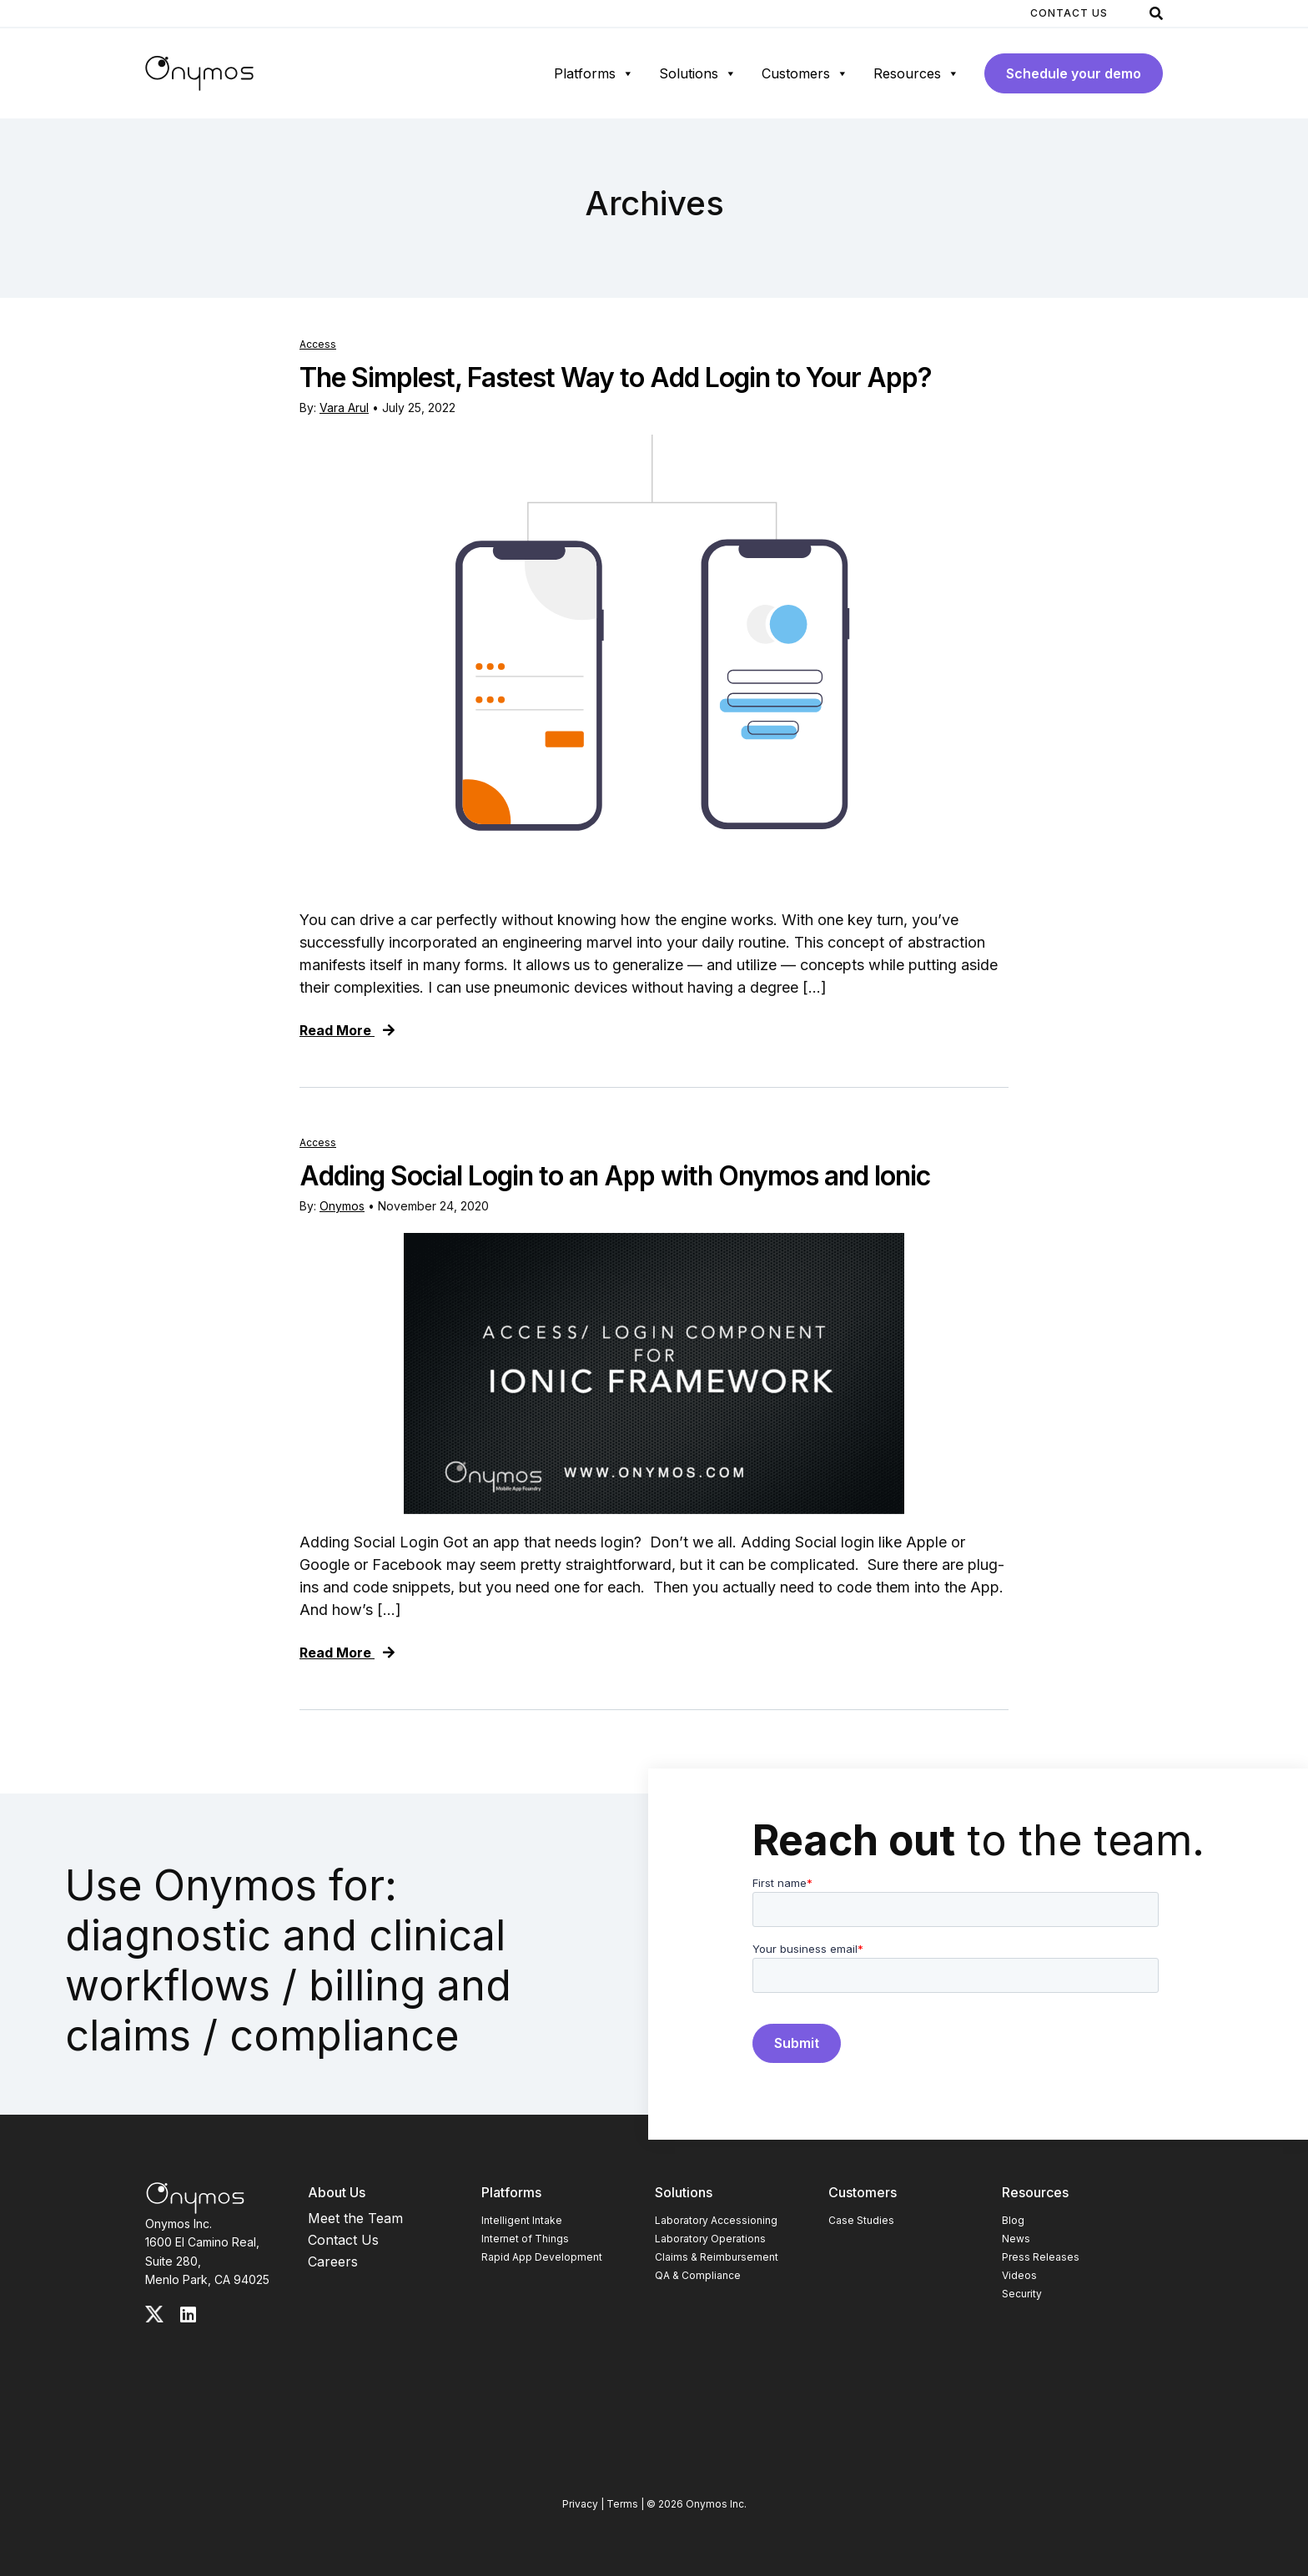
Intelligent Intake (521, 2220)
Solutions (698, 73)
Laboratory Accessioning (716, 2220)
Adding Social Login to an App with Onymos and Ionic (614, 1176)
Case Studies (861, 2220)
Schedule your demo (1073, 73)
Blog (1013, 2220)
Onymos (342, 1206)
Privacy (580, 2504)
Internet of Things (525, 2238)
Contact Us (1069, 13)
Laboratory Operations (710, 2238)
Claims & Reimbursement (716, 2257)
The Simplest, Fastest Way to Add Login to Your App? (615, 377)
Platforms (594, 73)
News (1016, 2238)
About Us (336, 2192)
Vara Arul (344, 407)
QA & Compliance (698, 2275)
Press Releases (1040, 2257)
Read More (347, 1030)
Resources (916, 73)
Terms (622, 2504)
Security (1022, 2293)
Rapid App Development (541, 2257)
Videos (1019, 2275)
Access (317, 344)
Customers (805, 73)
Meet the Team (355, 2218)
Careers (333, 2261)
